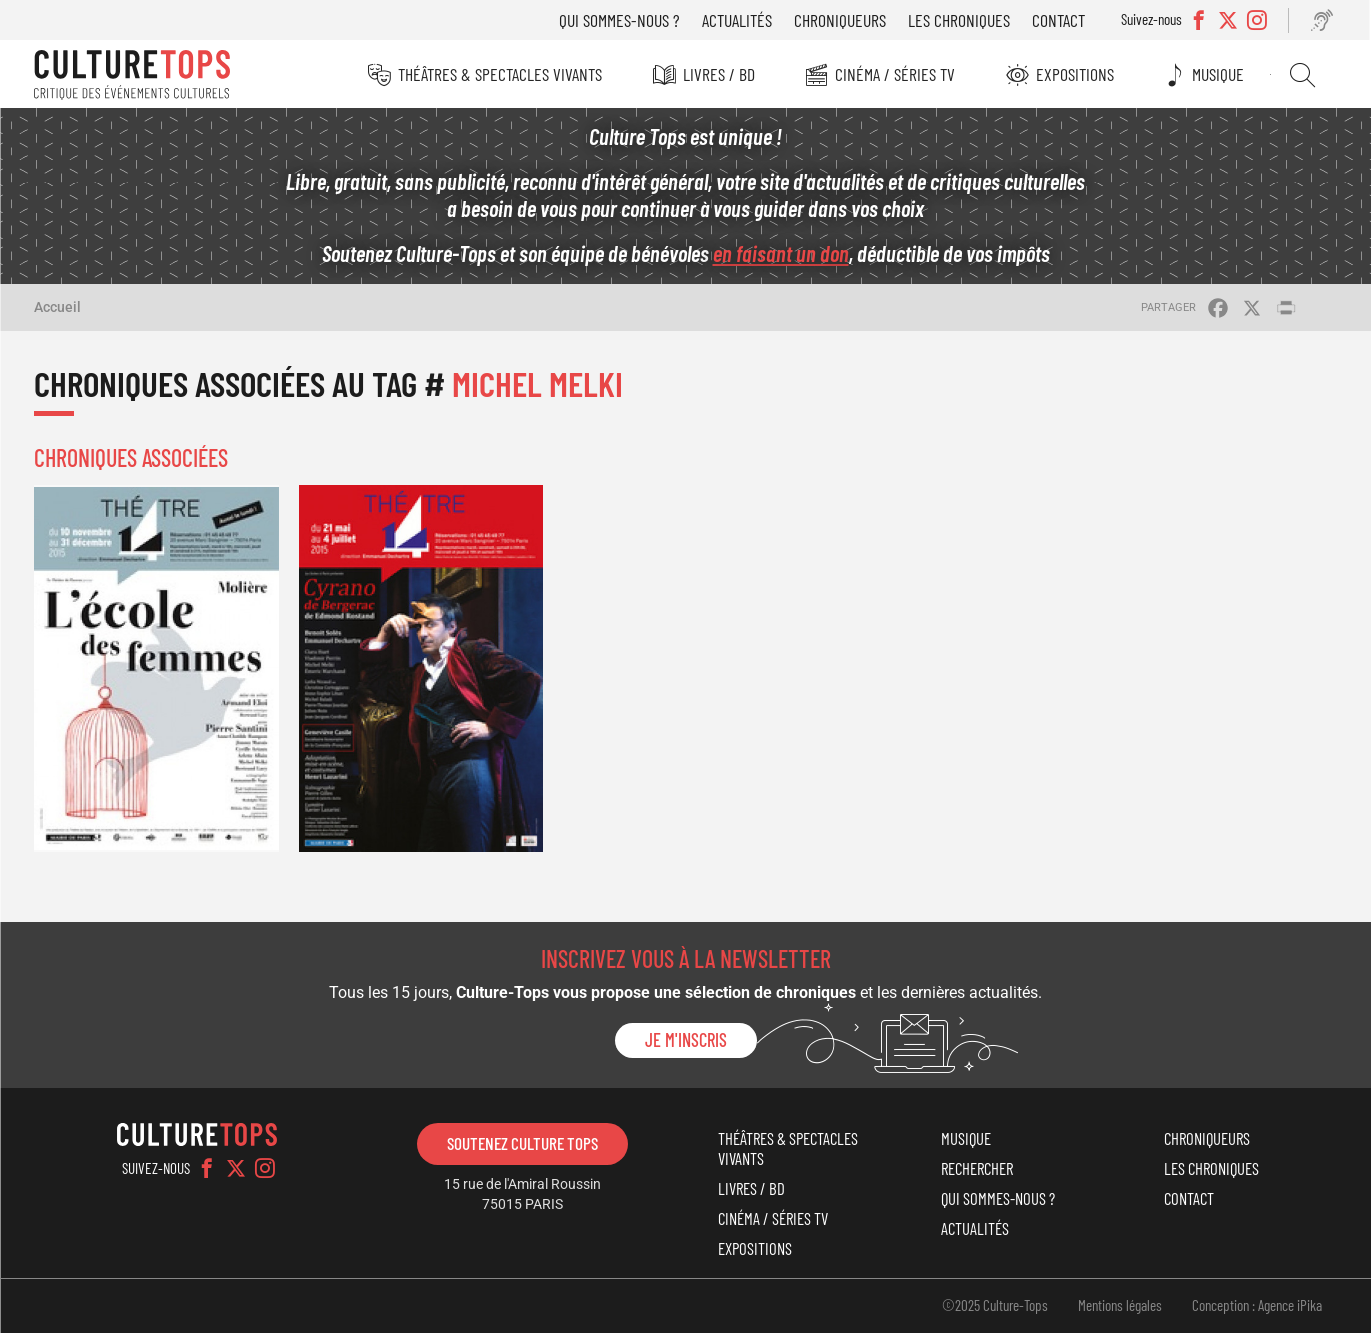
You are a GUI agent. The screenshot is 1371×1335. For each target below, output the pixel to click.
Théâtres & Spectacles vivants (501, 74)
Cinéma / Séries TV (897, 74)
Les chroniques (962, 20)
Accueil (57, 309)
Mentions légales (1120, 1307)
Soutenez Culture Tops (522, 1145)
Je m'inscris (686, 1042)
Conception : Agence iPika (1257, 1307)
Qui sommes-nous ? (622, 20)
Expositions (1077, 74)
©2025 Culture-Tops (995, 1307)
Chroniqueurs (843, 20)
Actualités (740, 20)
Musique (1221, 74)
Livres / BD (720, 74)
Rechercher (1304, 75)
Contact (1061, 20)
